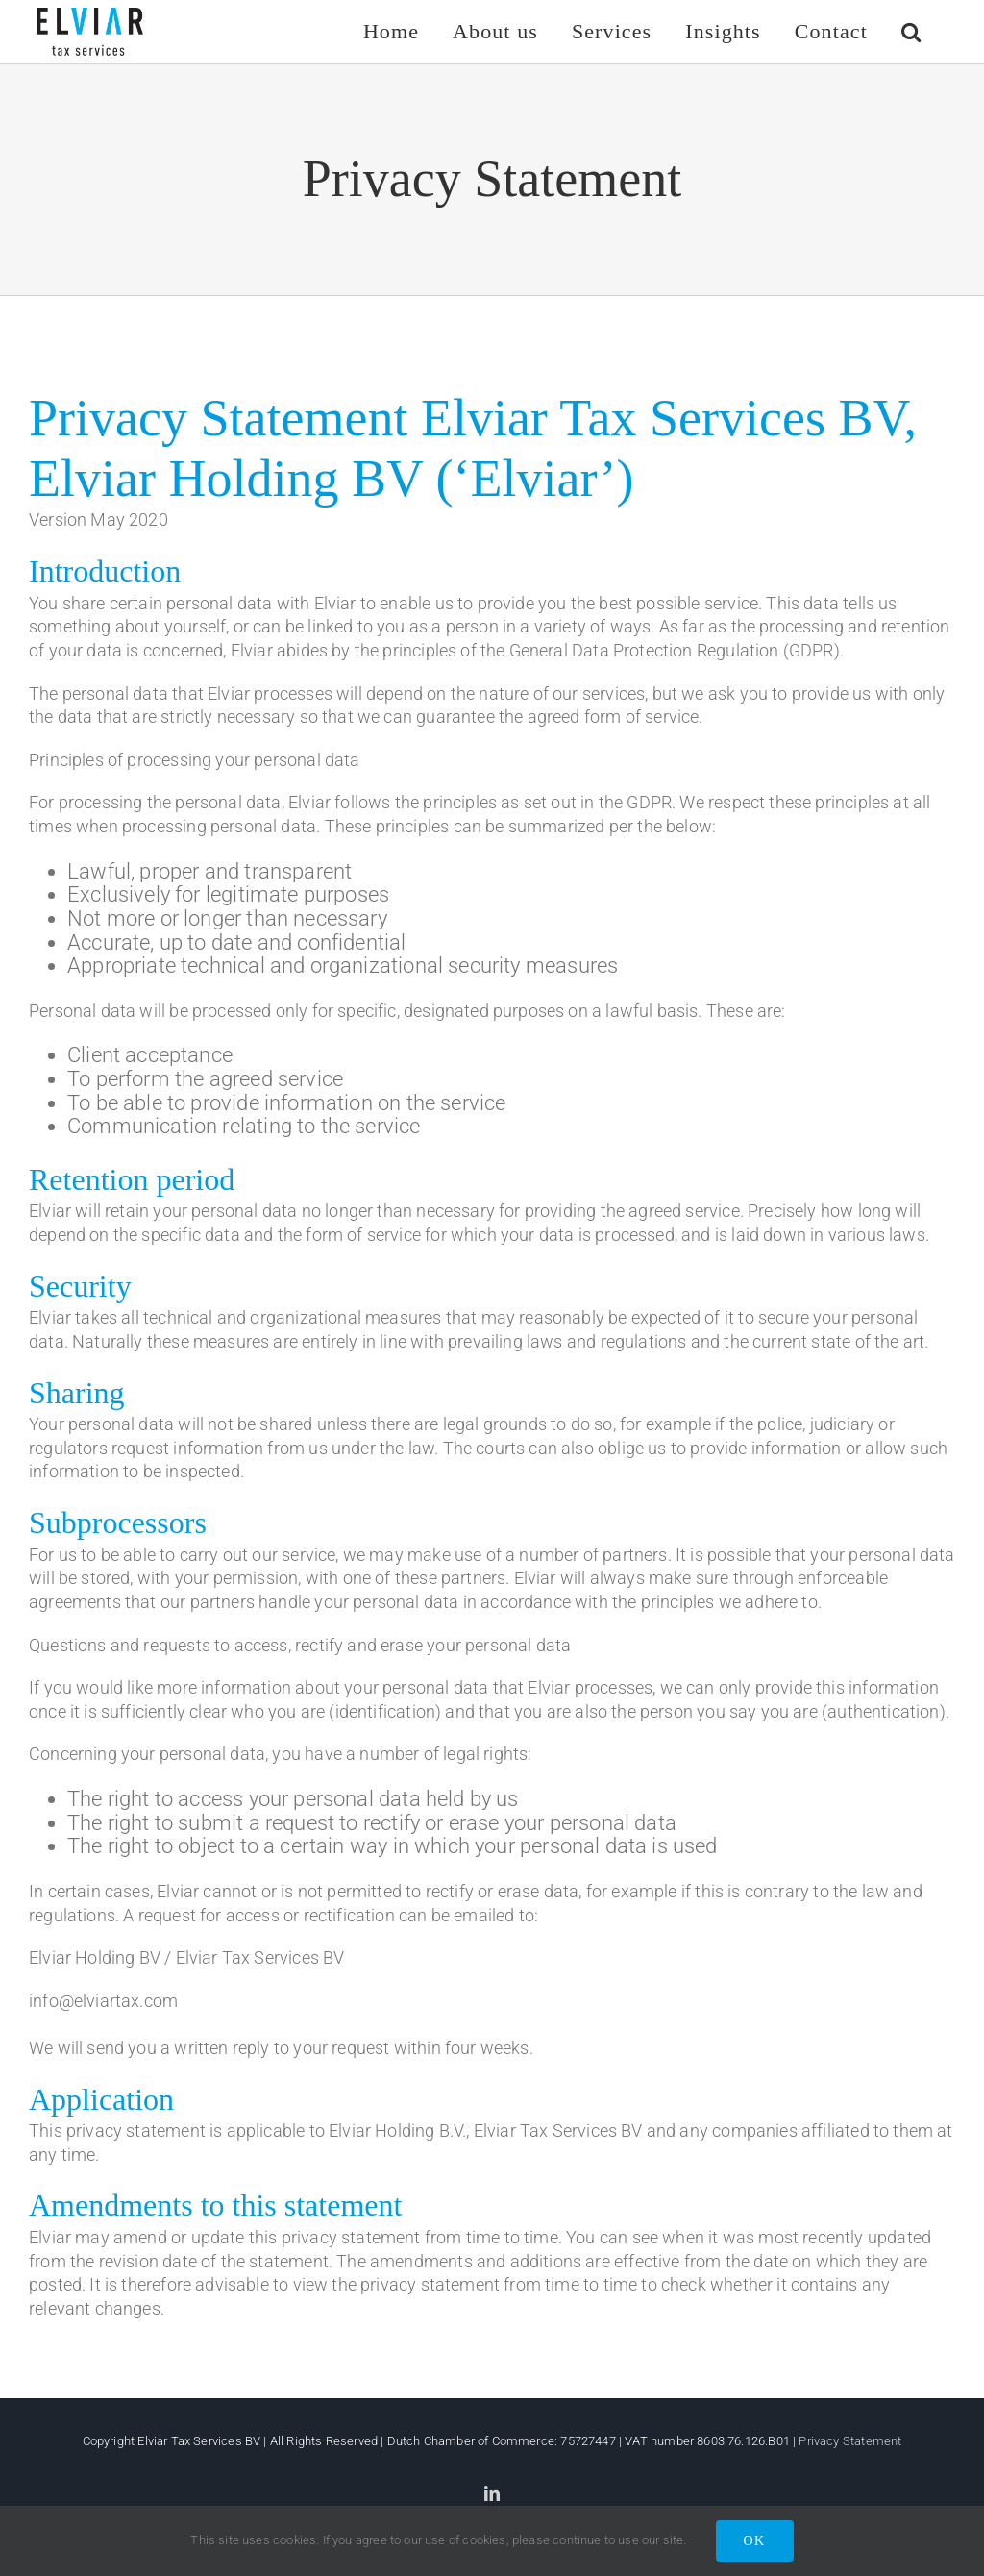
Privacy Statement (850, 2441)
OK (755, 2541)
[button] (911, 31)
